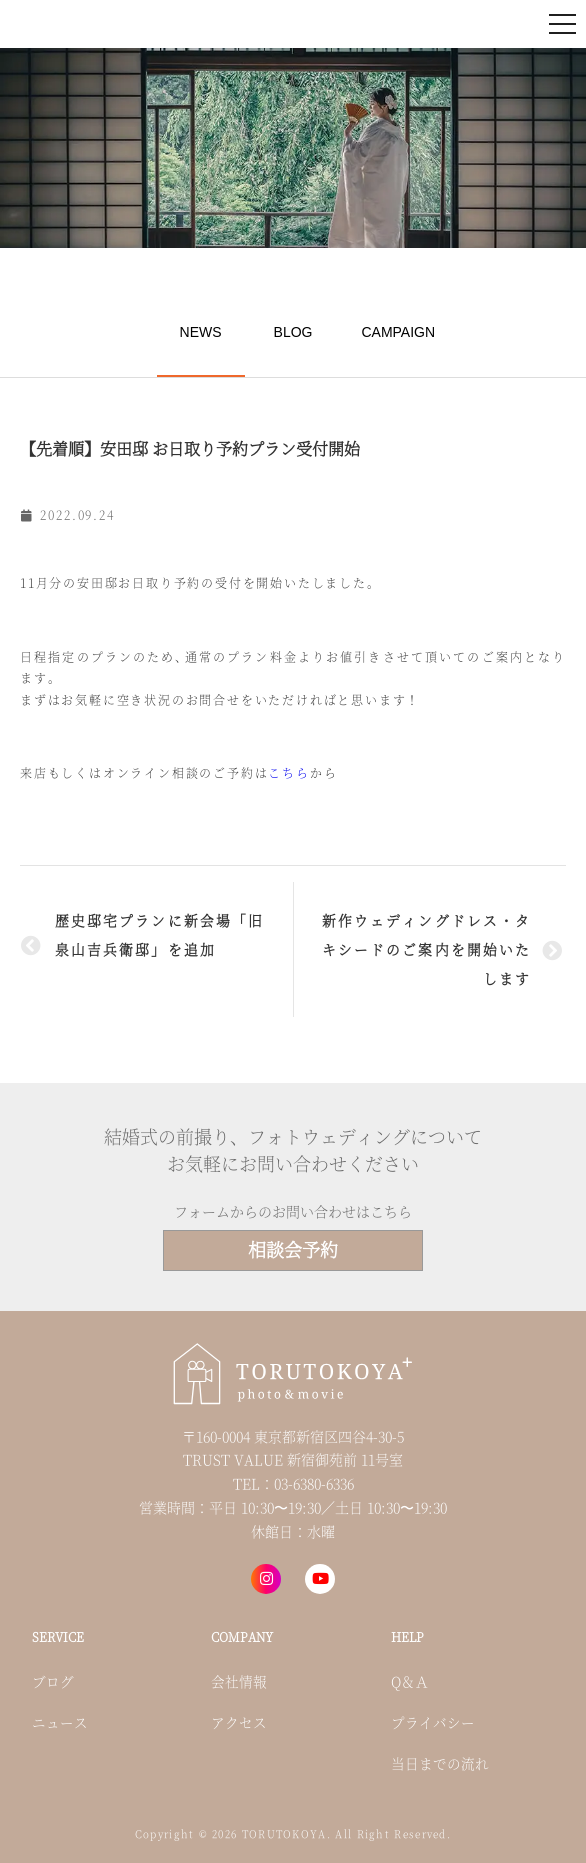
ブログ (53, 1681)
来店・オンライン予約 (382, 23)
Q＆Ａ (410, 1681)
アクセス (239, 1722)
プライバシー (433, 1722)
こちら (288, 772)
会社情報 (239, 1681)
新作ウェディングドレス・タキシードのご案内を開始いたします (426, 949)
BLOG (293, 332)
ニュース (60, 1722)
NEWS (201, 332)
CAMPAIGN (398, 332)
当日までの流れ (440, 1763)
